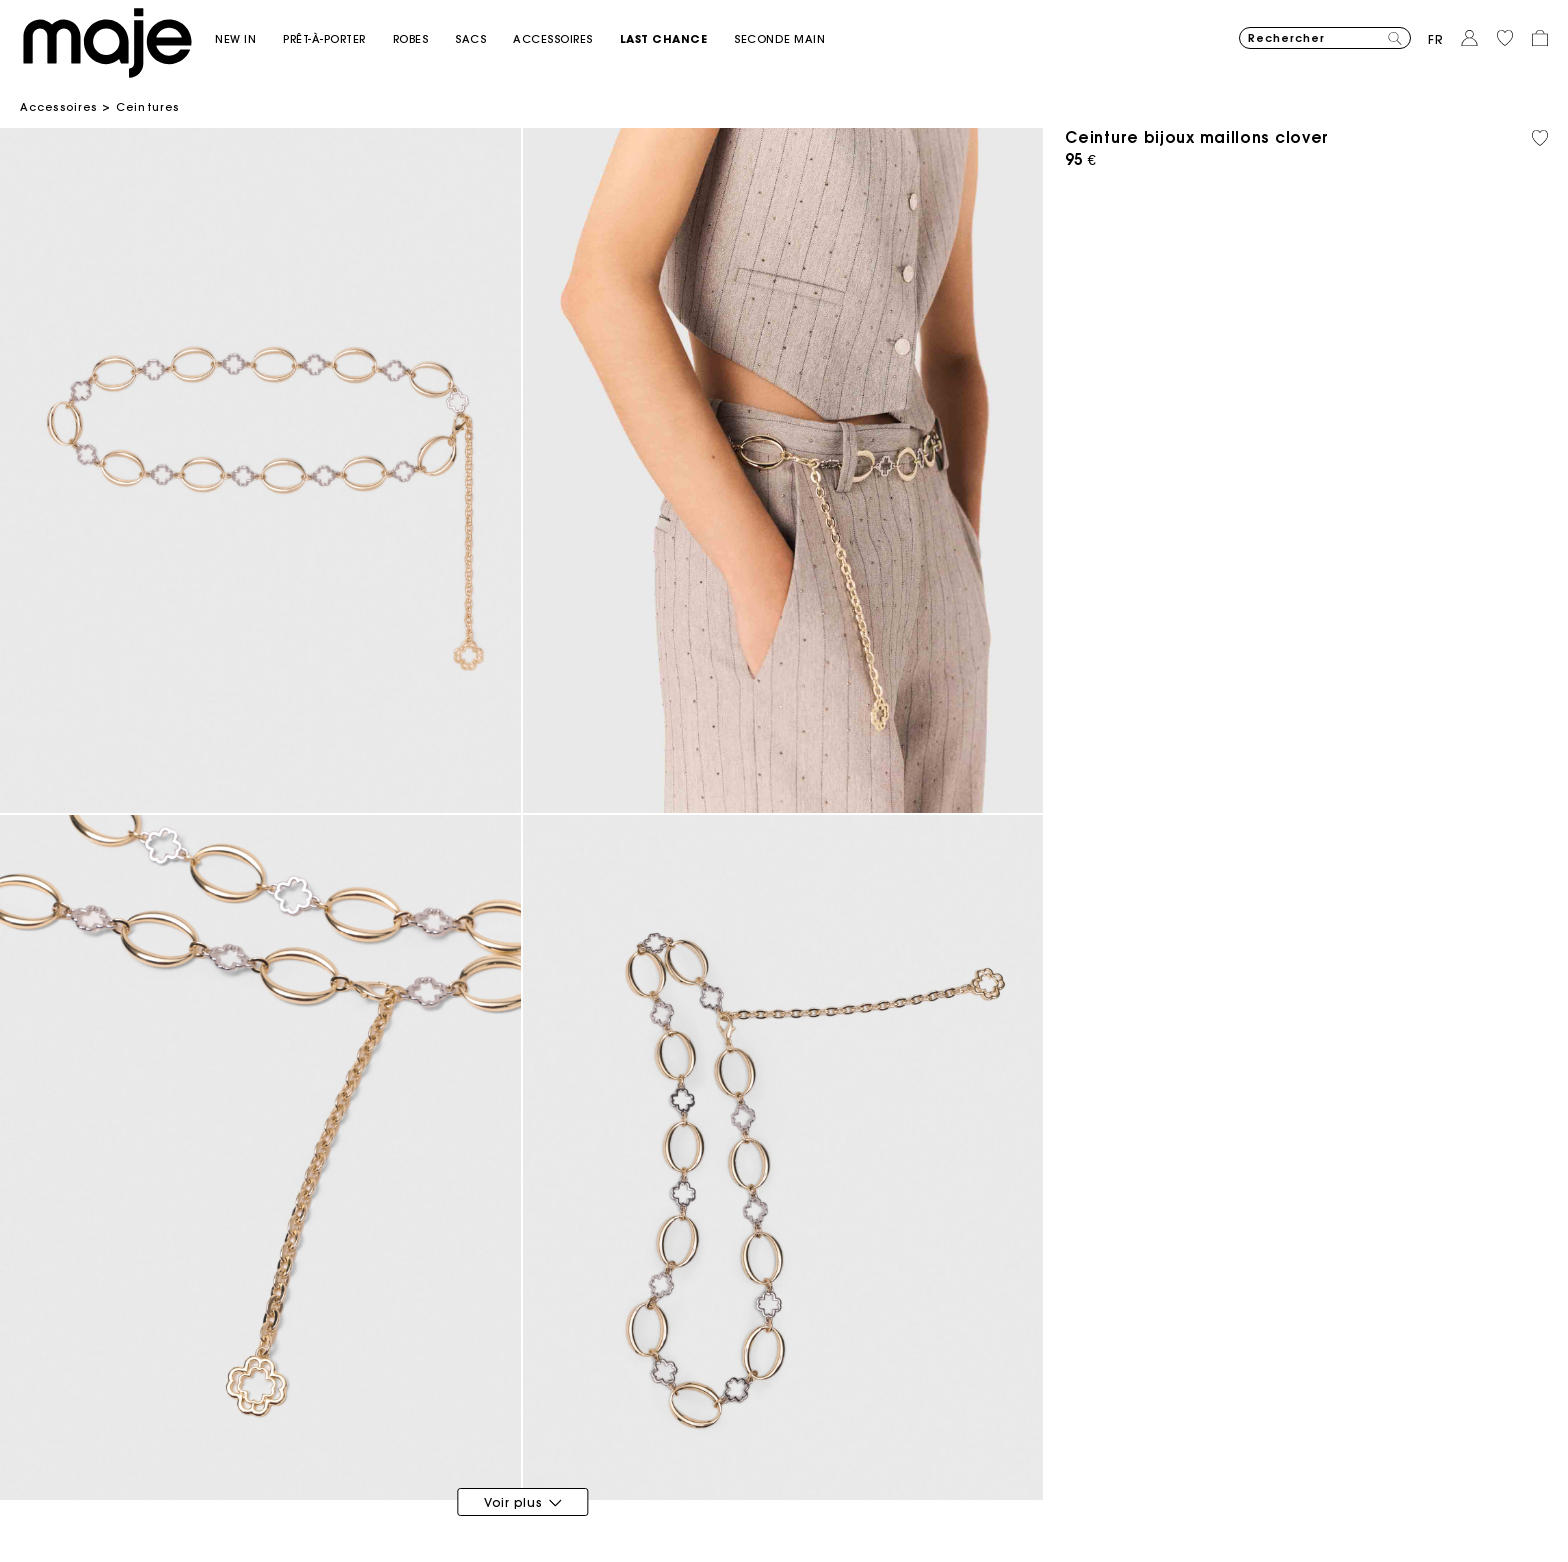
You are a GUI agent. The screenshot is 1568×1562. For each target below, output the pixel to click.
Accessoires (58, 107)
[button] (249, 39)
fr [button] (1436, 39)
